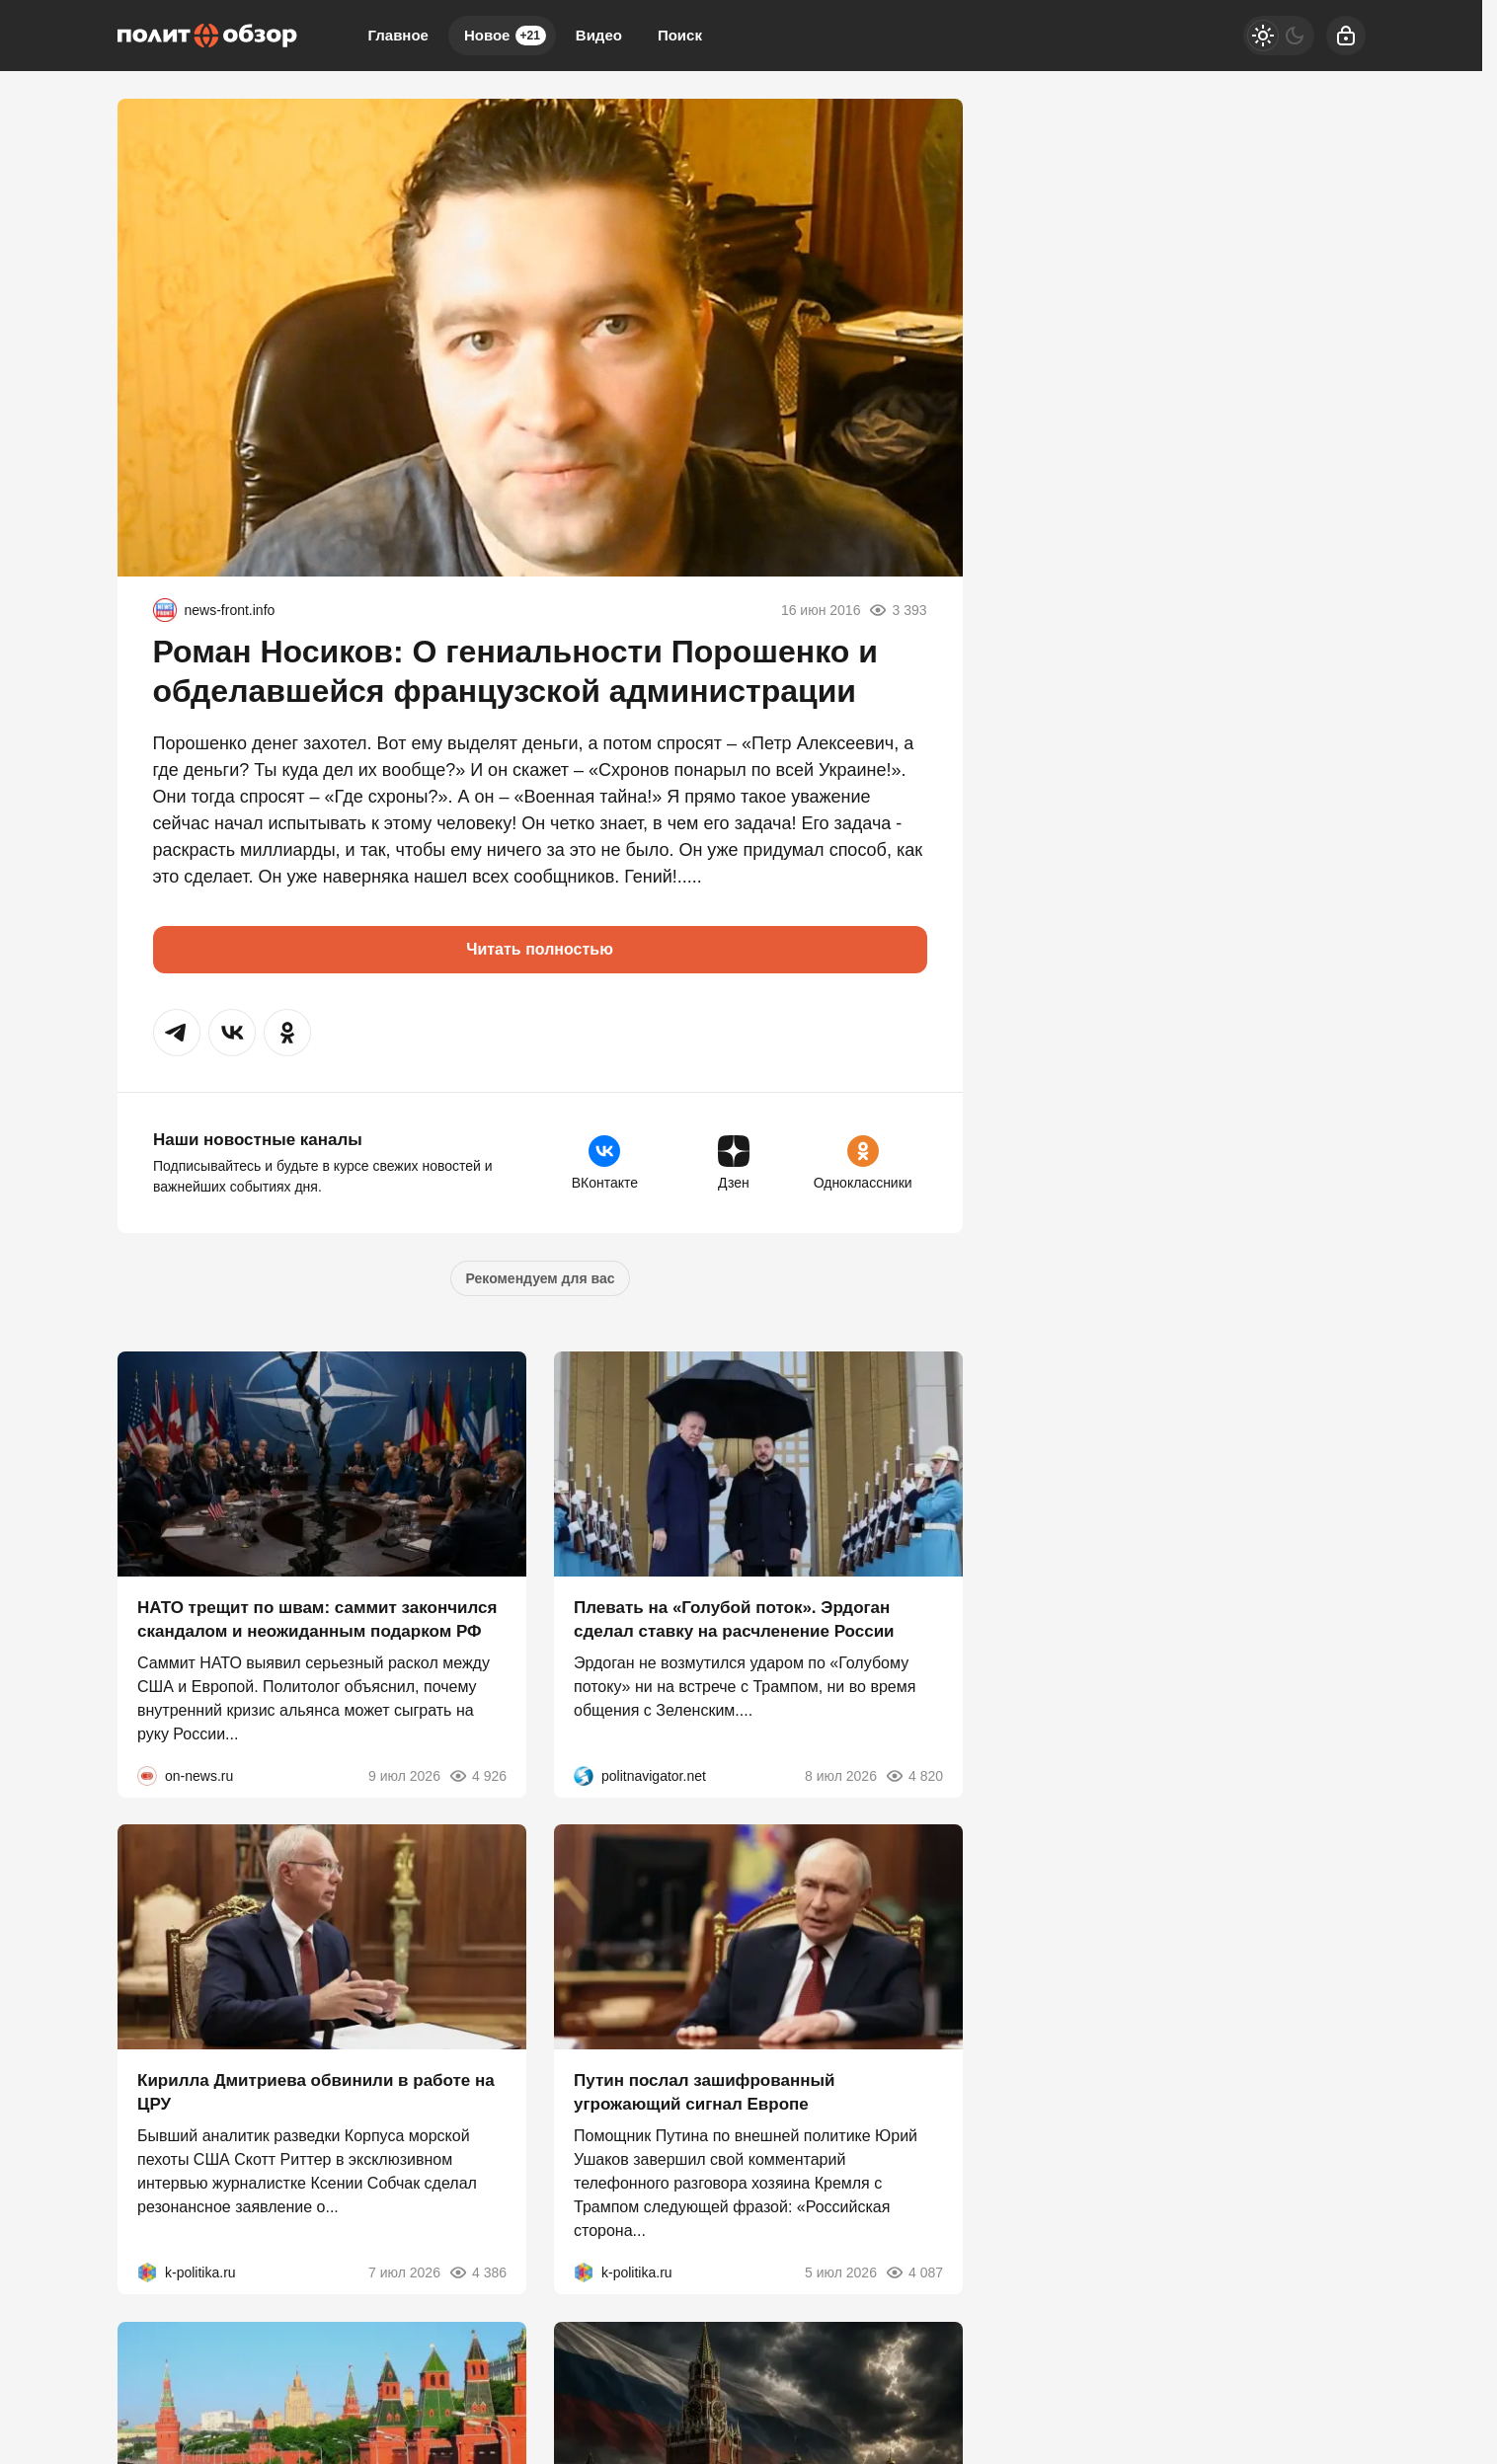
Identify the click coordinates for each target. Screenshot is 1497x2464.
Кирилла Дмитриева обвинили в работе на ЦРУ (316, 2092)
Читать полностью (539, 949)
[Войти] (1346, 35)
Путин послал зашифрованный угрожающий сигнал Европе (704, 2092)
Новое (505, 35)
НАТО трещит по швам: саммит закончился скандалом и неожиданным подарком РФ (317, 1618)
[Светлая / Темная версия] (1278, 35)
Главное (398, 35)
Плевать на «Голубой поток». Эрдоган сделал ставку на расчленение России (734, 1618)
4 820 (913, 1775)
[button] (176, 1032)
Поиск (680, 35)
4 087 (913, 2272)
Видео (599, 35)
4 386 (476, 2272)
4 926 (476, 1775)
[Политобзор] (207, 35)
